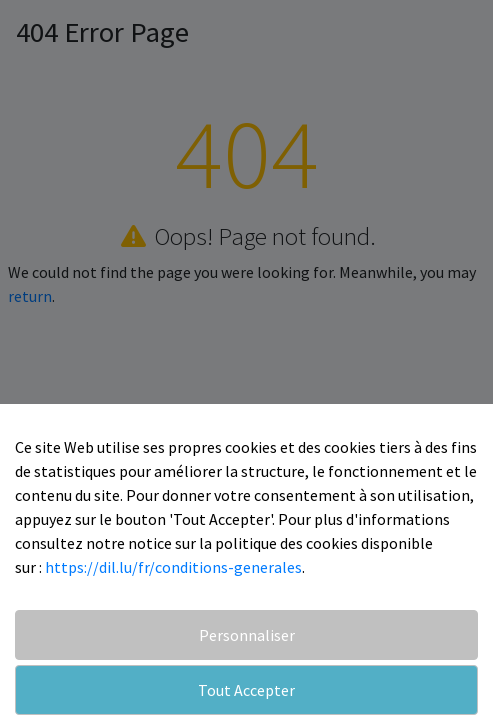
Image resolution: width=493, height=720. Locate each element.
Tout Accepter (246, 690)
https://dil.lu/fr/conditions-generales (173, 567)
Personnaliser (247, 635)
